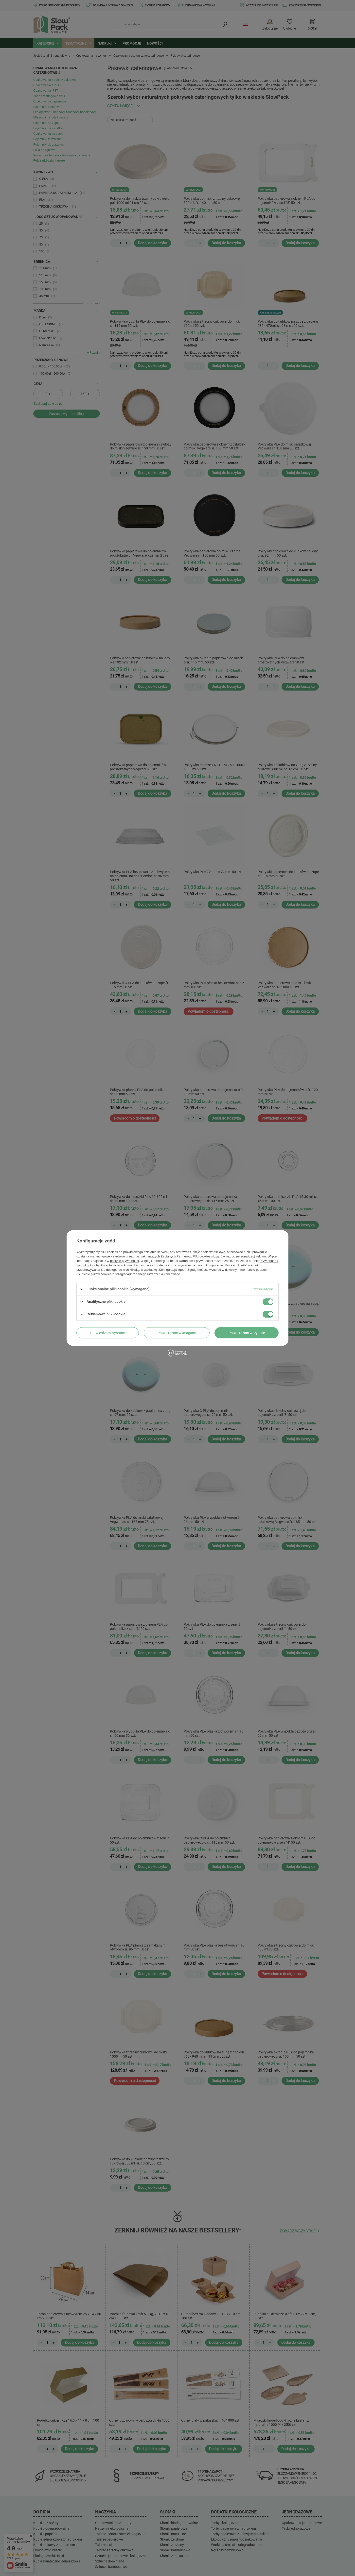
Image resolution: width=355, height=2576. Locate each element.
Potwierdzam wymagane (177, 1333)
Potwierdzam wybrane (107, 1333)
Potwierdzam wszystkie (247, 1333)
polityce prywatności (124, 1261)
